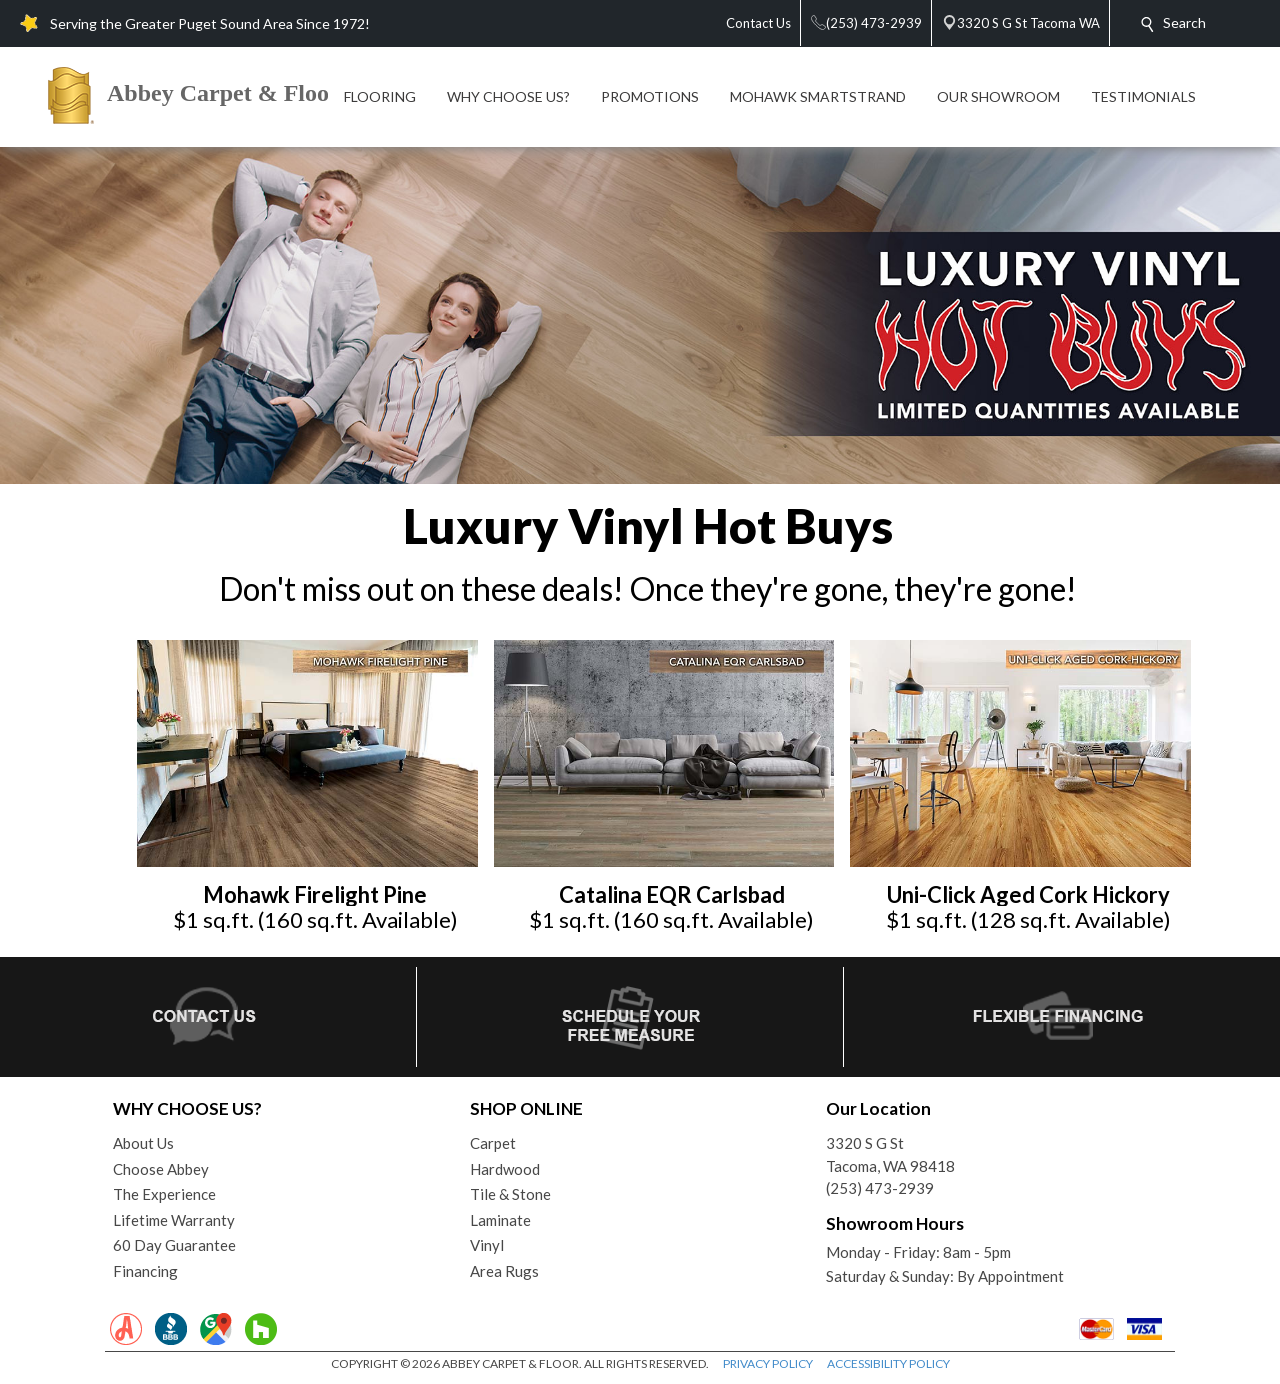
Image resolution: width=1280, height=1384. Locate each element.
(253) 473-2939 (880, 1188)
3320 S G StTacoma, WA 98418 (890, 1154)
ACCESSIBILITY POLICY (888, 1363)
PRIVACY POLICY (768, 1363)
